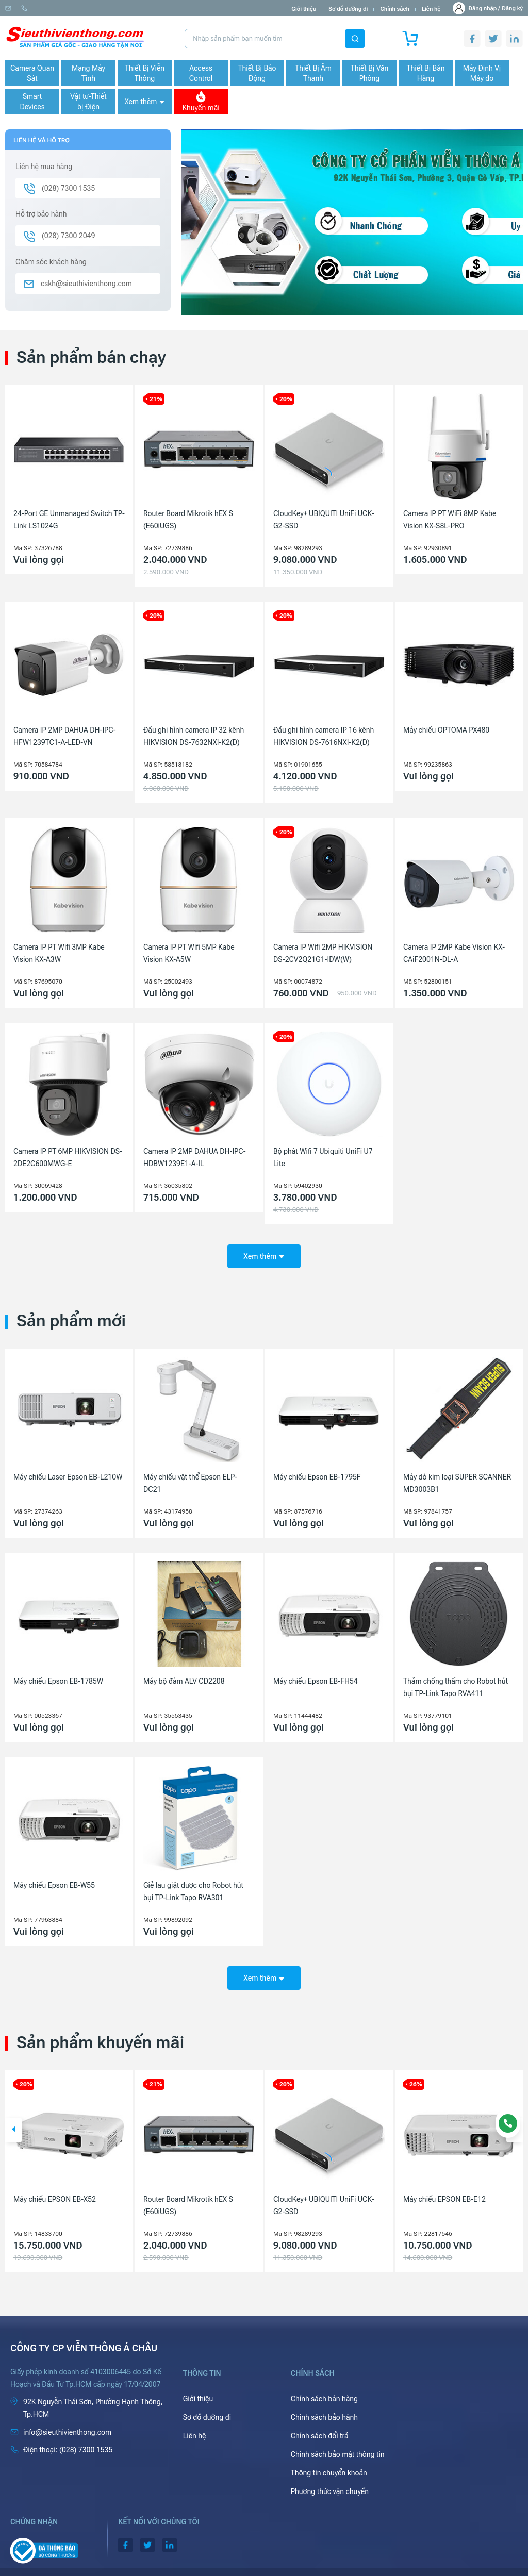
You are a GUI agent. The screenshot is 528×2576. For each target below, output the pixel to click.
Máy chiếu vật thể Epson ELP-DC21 (190, 1476)
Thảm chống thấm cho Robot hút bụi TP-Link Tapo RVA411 (455, 1680)
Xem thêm (144, 101)
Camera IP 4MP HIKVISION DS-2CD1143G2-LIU (62, 2191)
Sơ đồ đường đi (348, 9)
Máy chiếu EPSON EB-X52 (184, 2185)
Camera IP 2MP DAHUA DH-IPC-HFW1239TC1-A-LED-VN (64, 736)
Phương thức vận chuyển (330, 2477)
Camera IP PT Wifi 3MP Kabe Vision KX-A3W (59, 953)
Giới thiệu (303, 9)
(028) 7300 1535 (119, 8)
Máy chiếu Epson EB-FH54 (315, 1674)
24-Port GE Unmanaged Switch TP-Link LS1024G (69, 519)
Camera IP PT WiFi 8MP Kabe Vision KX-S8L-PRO (449, 519)
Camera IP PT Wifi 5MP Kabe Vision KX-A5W (189, 953)
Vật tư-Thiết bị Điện (88, 101)
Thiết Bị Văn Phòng (370, 73)
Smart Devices (32, 101)
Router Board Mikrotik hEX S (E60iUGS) (188, 519)
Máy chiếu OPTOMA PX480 (446, 730)
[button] (13, 2115)
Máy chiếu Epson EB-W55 (54, 1878)
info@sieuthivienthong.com (45, 8)
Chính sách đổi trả (320, 2421)
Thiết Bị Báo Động (257, 73)
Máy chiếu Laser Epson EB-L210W (68, 1470)
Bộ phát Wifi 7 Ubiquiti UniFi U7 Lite (323, 1157)
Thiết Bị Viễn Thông (144, 73)
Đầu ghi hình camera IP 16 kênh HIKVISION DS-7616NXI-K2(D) (323, 736)
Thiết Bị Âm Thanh (313, 73)
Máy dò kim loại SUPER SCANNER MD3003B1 (457, 1476)
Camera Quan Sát (32, 73)
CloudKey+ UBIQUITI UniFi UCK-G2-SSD (323, 519)
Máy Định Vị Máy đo (482, 73)
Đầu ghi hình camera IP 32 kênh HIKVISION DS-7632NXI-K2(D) (193, 736)
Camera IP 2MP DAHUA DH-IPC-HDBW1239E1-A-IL (194, 1157)
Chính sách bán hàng (324, 2384)
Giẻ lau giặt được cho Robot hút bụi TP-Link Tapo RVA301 (193, 1884)
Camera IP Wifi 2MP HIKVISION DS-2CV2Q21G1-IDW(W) (322, 953)
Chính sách (394, 9)
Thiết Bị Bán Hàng (426, 73)
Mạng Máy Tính (88, 73)
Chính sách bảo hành (324, 2403)
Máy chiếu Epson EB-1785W (58, 1674)
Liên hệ (431, 9)
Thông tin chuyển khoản (329, 2458)
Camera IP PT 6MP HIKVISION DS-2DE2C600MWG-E (67, 1157)
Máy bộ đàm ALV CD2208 (184, 1674)
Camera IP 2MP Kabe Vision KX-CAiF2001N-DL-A (454, 953)
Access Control (200, 73)
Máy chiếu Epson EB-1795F (317, 1470)
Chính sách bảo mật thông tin (338, 2440)
